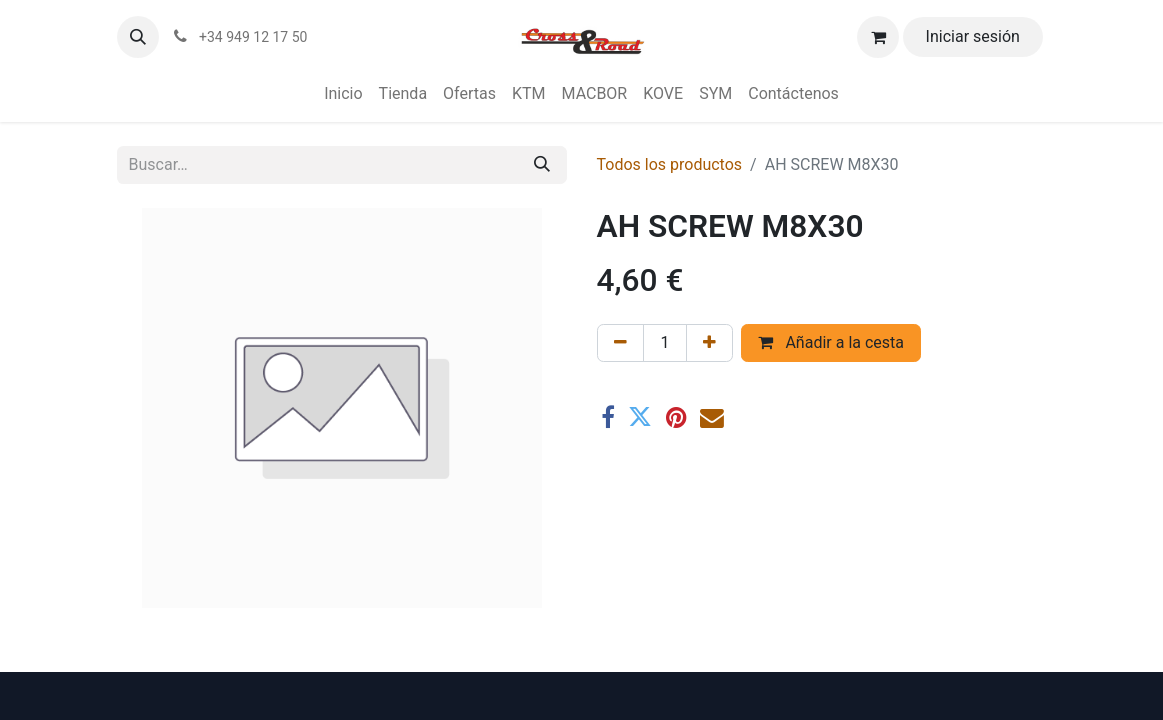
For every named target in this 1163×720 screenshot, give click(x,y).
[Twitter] (640, 418)
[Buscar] (542, 165)
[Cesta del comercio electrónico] (878, 37)
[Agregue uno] (709, 343)
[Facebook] (608, 418)
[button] (138, 37)
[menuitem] (343, 94)
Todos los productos (670, 164)
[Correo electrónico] (712, 418)
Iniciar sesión (973, 36)
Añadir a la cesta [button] (831, 342)
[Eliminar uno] (620, 343)
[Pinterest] (676, 418)
